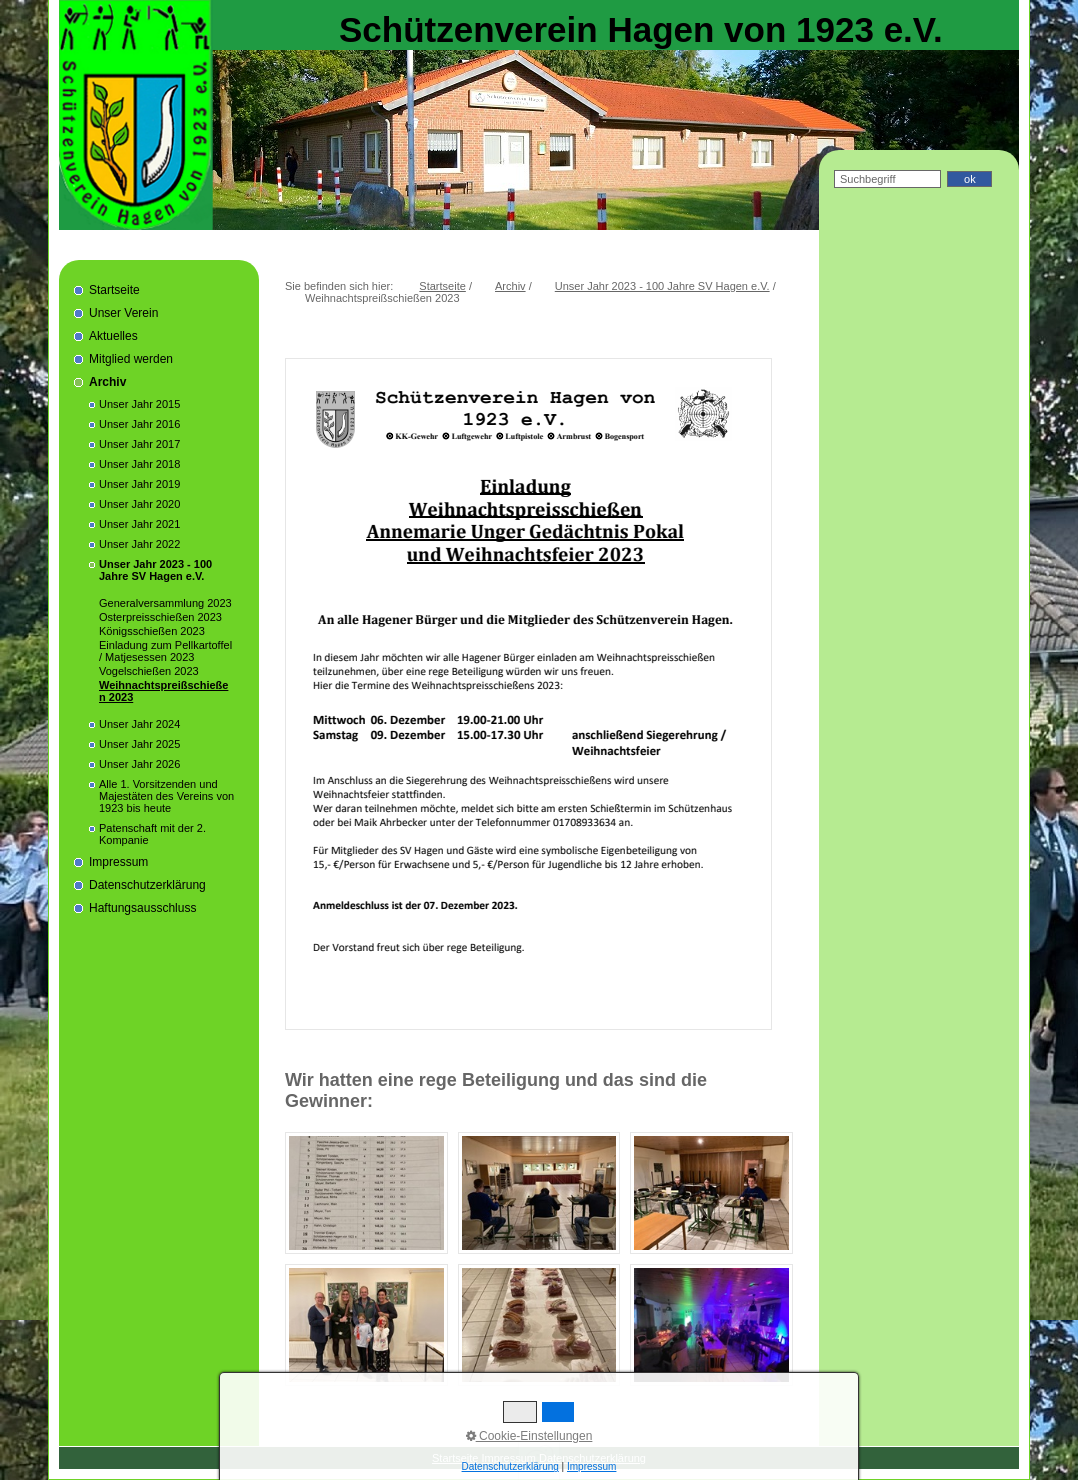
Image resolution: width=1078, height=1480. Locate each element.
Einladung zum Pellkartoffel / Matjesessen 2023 (165, 651)
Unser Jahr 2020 (139, 504)
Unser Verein (123, 313)
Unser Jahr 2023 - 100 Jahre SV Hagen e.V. (155, 570)
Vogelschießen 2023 (149, 671)
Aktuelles (113, 336)
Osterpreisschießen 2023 (160, 617)
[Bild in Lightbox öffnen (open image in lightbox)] (366, 1193)
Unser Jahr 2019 (139, 484)
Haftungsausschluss (142, 908)
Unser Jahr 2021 (139, 524)
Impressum (118, 862)
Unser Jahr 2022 (139, 544)
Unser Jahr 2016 (139, 424)
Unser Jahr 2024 (139, 724)
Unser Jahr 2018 (139, 464)
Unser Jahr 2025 (139, 744)
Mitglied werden (131, 359)
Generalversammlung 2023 (165, 603)
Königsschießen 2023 (152, 631)
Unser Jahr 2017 (139, 444)
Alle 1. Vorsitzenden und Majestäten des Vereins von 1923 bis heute (166, 796)
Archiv (107, 382)
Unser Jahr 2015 (139, 404)
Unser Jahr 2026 (139, 764)
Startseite (114, 290)
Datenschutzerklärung (147, 885)
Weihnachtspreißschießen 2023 (163, 691)
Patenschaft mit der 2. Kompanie (152, 834)
